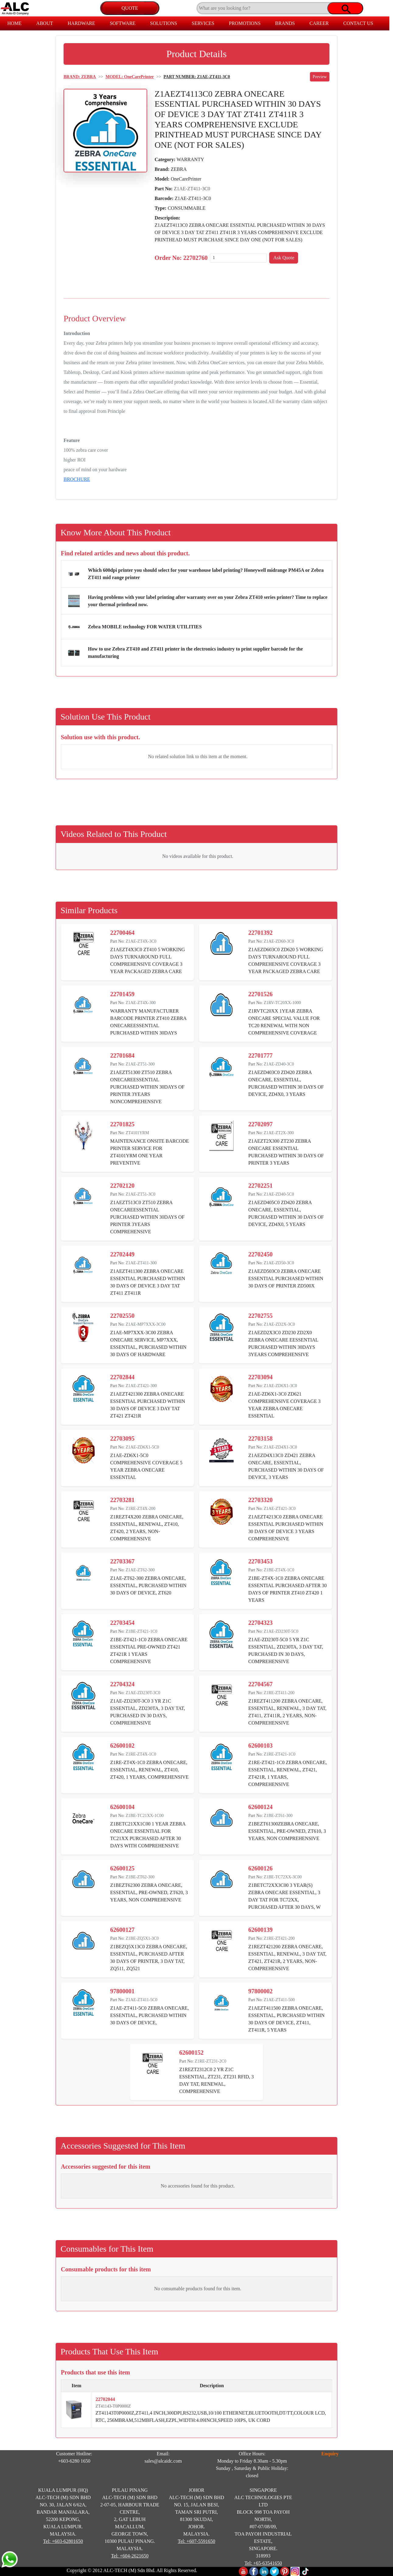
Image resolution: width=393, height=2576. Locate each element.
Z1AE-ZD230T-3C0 (143, 1692)
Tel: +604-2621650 (129, 2555)
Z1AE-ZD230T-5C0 (281, 1631)
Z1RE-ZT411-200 (279, 1692)
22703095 (122, 1438)
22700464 (122, 932)
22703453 (260, 1561)
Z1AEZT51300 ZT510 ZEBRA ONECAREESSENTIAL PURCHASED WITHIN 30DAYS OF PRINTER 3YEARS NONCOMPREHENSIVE (147, 1087)
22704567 (260, 1684)
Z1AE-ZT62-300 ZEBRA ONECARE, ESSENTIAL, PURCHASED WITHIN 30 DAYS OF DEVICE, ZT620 (148, 1585)
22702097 (260, 1124)
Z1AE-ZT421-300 (141, 1385)
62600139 (260, 1929)
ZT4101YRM (137, 1133)
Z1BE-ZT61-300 (278, 1815)
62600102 (122, 1745)
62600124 (260, 1807)
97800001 (122, 1991)
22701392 (260, 932)
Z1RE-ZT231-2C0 (210, 2061)
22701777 (260, 1055)
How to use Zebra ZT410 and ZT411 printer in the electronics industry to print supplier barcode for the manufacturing (195, 652)
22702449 (122, 1254)
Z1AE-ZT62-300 (140, 1570)
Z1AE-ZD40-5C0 (279, 1194)
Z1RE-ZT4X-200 (140, 1508)
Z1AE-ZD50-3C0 (279, 1263)
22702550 (122, 1315)
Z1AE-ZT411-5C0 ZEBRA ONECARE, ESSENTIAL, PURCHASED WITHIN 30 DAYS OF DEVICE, (149, 2015)
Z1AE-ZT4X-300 (141, 1002)
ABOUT (44, 23)
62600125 (122, 1868)
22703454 (122, 1622)
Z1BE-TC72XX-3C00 (283, 1877)
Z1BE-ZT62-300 (140, 1877)
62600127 (122, 1929)
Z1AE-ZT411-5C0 (141, 2000)
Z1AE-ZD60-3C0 (279, 941)
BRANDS (285, 23)
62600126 (260, 1868)
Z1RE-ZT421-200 (279, 1938)
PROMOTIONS (245, 23)
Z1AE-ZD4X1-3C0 (280, 1447)
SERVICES (203, 23)
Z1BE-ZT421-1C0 (141, 1631)
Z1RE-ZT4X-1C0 (141, 1754)
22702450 (260, 1254)
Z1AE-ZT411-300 (141, 1263)
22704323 (260, 1622)
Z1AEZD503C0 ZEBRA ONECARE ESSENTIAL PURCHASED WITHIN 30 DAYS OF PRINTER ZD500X (285, 1278)
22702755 (260, 1315)
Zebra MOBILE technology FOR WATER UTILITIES (145, 626)
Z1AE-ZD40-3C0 (279, 1064)
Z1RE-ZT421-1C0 (279, 1754)
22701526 (260, 994)
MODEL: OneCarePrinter (130, 76)
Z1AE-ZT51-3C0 (140, 1194)
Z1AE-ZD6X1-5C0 (142, 1447)
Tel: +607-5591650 (196, 2541)
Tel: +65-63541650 (263, 2563)
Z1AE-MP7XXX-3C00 (145, 1324)
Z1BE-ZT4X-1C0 (279, 1570)
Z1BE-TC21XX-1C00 (145, 1815)
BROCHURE (77, 479)
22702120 (122, 1185)
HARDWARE (81, 23)
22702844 (122, 1377)
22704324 (122, 1684)
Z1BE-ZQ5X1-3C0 (142, 1938)
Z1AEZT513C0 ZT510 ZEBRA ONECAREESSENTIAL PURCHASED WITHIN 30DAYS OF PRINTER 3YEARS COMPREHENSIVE (147, 1217)
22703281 (122, 1500)
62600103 (260, 1745)
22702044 (105, 2399)
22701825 (122, 1124)
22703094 (260, 1377)
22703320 (260, 1500)
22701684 (122, 1055)
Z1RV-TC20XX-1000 (282, 1002)
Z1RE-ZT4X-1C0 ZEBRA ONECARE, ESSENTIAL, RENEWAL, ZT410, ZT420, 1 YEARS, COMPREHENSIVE (149, 1770)
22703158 (260, 1438)
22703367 (122, 1561)
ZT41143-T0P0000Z (113, 2406)
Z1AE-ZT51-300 (140, 1064)
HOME (14, 23)
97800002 (260, 1991)
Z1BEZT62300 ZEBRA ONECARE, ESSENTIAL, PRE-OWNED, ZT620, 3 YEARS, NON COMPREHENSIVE (149, 1892)
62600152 (191, 2052)
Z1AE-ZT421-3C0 (280, 1508)
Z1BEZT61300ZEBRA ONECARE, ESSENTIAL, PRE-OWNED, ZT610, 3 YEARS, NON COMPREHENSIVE (287, 1831)
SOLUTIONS (163, 23)
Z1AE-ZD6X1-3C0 (280, 1385)
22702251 (260, 1185)
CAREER (319, 23)
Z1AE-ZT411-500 (279, 2000)
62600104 (122, 1807)
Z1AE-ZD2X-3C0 (279, 1324)
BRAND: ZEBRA (80, 76)
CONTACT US (358, 23)
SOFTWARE (122, 23)
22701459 (122, 994)
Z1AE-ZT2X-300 (279, 1133)
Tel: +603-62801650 (63, 2541)
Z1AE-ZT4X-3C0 (141, 941)
